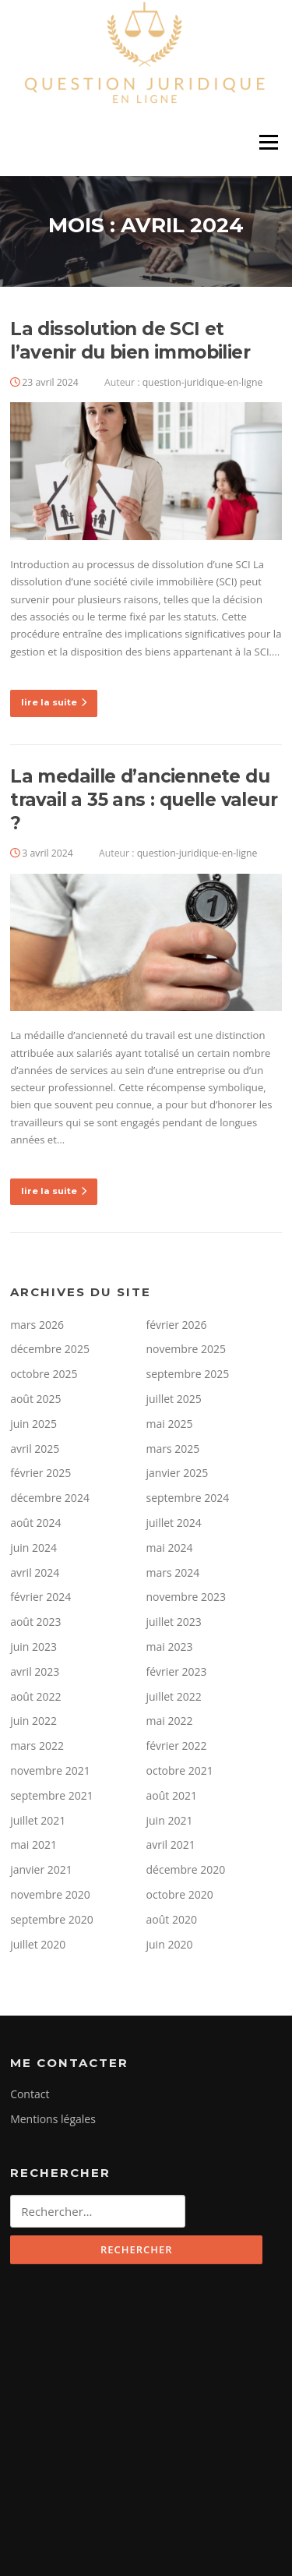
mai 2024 (169, 1547)
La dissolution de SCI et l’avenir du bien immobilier (130, 340)
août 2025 (35, 1398)
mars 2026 (37, 1324)
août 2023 (35, 1621)
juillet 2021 (37, 1820)
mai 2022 (169, 1720)
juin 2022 (33, 1720)
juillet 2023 (174, 1621)
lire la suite (53, 702)
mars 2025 (173, 1448)
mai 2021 (33, 1844)
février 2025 (40, 1472)
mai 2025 (169, 1423)
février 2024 (40, 1596)
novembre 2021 (50, 1770)
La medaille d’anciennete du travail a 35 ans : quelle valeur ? (143, 799)
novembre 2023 (186, 1596)
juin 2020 (169, 1944)
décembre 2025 (50, 1348)
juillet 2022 (174, 1696)
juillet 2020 (37, 1944)
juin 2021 (169, 1820)
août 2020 (171, 1919)
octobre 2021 (179, 1770)
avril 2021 (170, 1844)
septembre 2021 (51, 1795)
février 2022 (176, 1745)
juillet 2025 (174, 1398)
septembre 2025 (188, 1373)
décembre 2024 (50, 1497)
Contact (29, 2094)
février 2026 (176, 1324)
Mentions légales (53, 2118)
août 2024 (35, 1522)
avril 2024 (34, 1572)
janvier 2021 (41, 1869)
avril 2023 (34, 1671)
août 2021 (171, 1795)
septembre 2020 (51, 1919)
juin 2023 (33, 1646)
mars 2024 (173, 1572)
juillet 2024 (174, 1522)
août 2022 (35, 1696)
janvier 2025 (177, 1472)
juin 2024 (33, 1547)
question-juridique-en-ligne (202, 382)
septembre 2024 (188, 1497)
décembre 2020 (186, 1869)
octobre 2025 (43, 1373)
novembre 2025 (186, 1348)
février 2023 (176, 1671)
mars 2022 (37, 1745)
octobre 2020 (179, 1894)
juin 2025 (33, 1423)
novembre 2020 (50, 1894)
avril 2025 (34, 1448)
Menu (268, 143)
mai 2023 (169, 1646)
